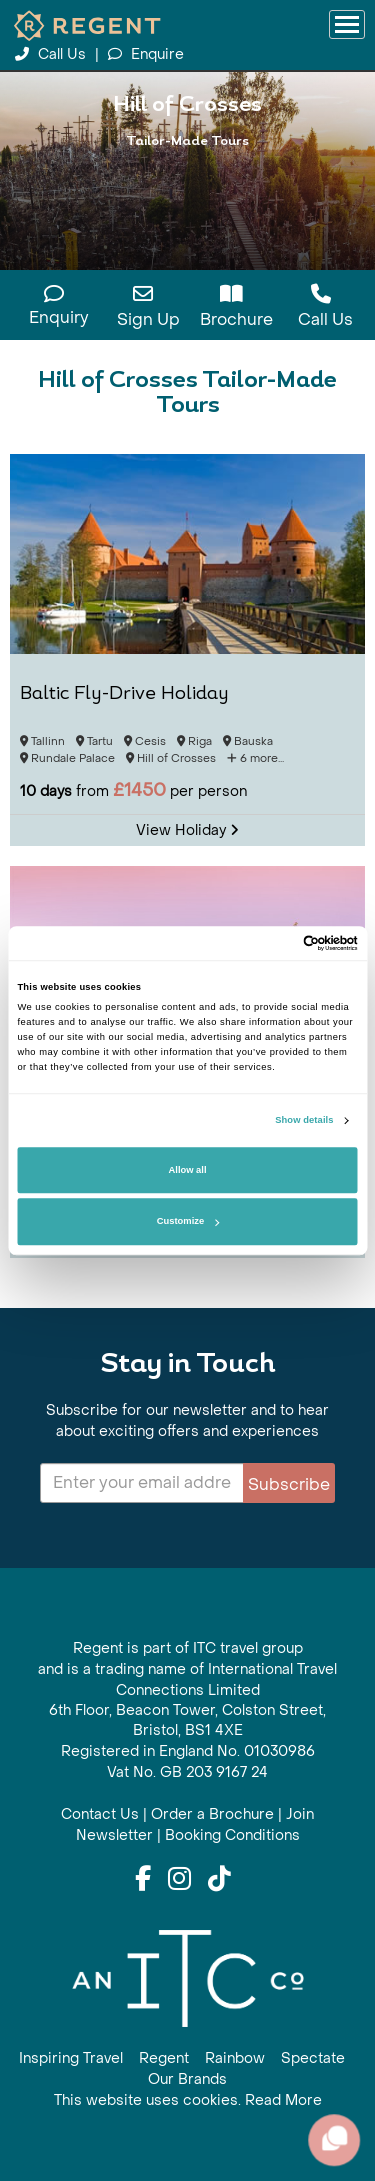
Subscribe (289, 1484)
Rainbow (235, 2058)
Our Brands (187, 2079)
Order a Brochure (212, 1814)
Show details (304, 1121)
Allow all (188, 1170)
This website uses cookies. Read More (188, 2100)
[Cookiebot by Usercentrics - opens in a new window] (271, 943)
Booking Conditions (232, 1835)
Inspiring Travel (71, 2058)
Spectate (313, 2058)
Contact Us (100, 1814)
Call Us (52, 54)
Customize (188, 1222)
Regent (164, 2058)
